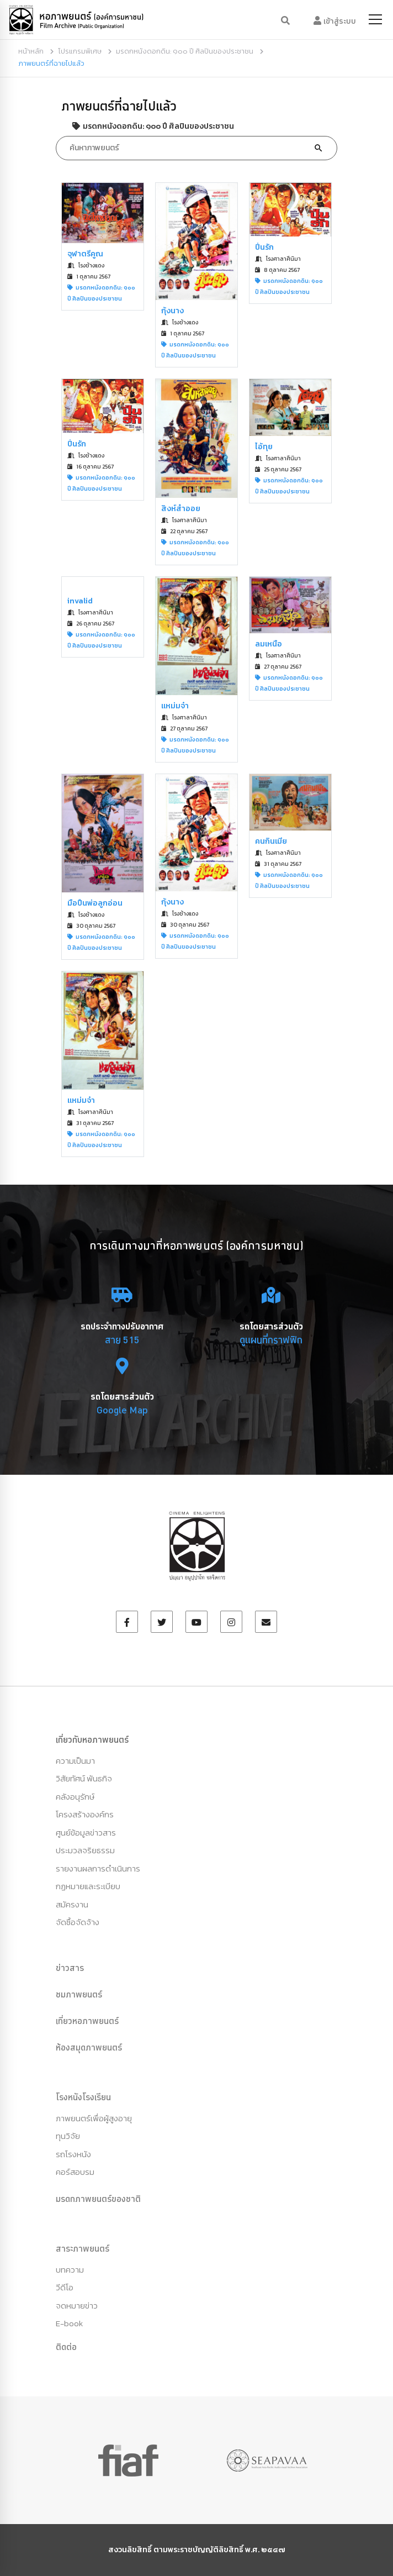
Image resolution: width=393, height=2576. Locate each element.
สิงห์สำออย (180, 508)
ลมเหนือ (268, 644)
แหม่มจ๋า (175, 706)
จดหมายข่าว (77, 2305)
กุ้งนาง (172, 311)
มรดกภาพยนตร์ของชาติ (98, 2198)
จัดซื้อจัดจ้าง (77, 1922)
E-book (69, 2323)
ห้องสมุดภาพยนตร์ (89, 2047)
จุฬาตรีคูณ (85, 254)
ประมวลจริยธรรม (85, 1850)
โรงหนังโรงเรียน (83, 2097)
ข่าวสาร (70, 1967)
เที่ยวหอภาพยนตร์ (87, 2020)
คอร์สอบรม (75, 2171)
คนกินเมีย (271, 841)
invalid (80, 601)
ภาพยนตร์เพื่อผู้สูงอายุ (94, 2118)
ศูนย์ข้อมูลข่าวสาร (86, 1832)
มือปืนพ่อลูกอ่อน (95, 903)
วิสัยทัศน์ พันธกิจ (84, 1778)
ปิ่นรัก (264, 247)
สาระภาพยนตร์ (82, 2248)
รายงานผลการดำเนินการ (98, 1868)
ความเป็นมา (75, 1760)
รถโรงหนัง (73, 2154)
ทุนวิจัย (68, 2136)
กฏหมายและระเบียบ (88, 1886)
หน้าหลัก (31, 51)
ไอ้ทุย (264, 447)
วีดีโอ (64, 2287)
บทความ (70, 2269)
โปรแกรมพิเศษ (80, 51)
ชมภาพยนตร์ (79, 1994)
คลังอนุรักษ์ (75, 1796)
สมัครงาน (72, 1904)
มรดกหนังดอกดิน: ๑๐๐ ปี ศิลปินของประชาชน (184, 51)
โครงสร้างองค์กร (85, 1814)
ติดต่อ (66, 2346)
